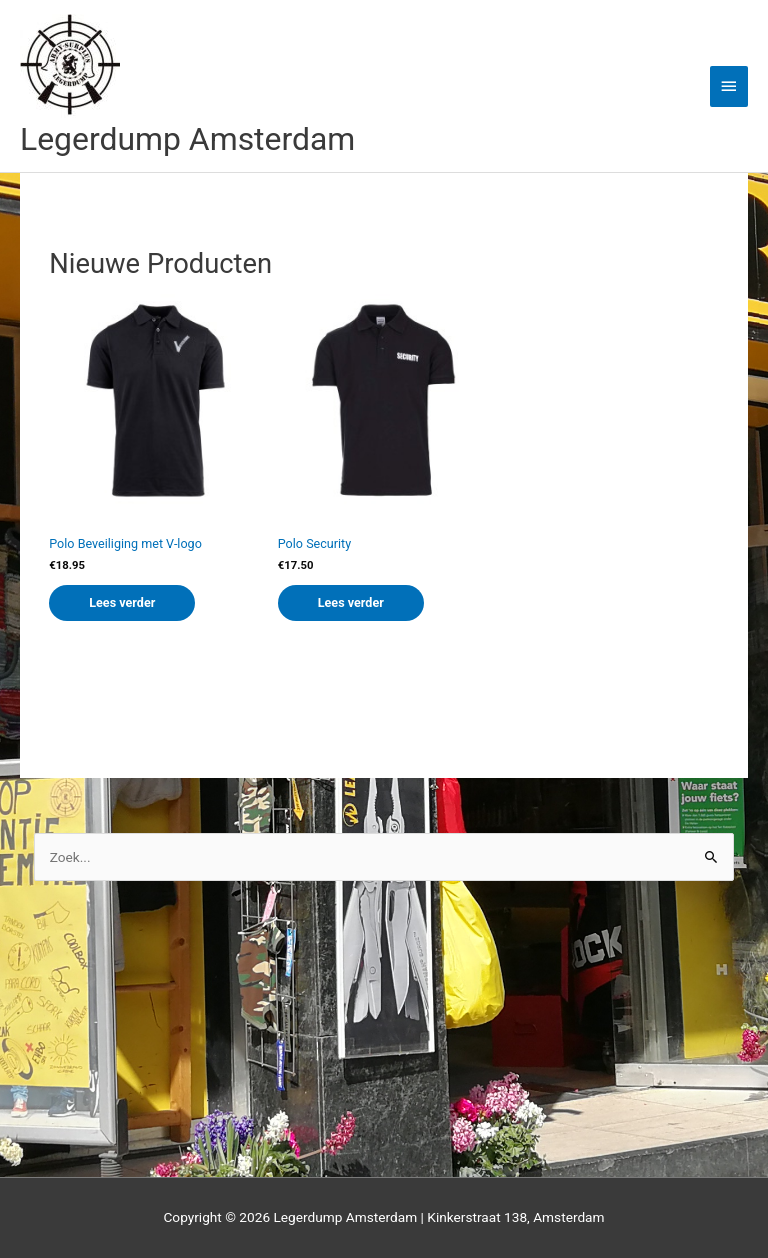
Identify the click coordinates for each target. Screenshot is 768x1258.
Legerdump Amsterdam (187, 139)
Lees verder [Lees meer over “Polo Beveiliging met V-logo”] (122, 602)
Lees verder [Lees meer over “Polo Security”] (351, 602)
